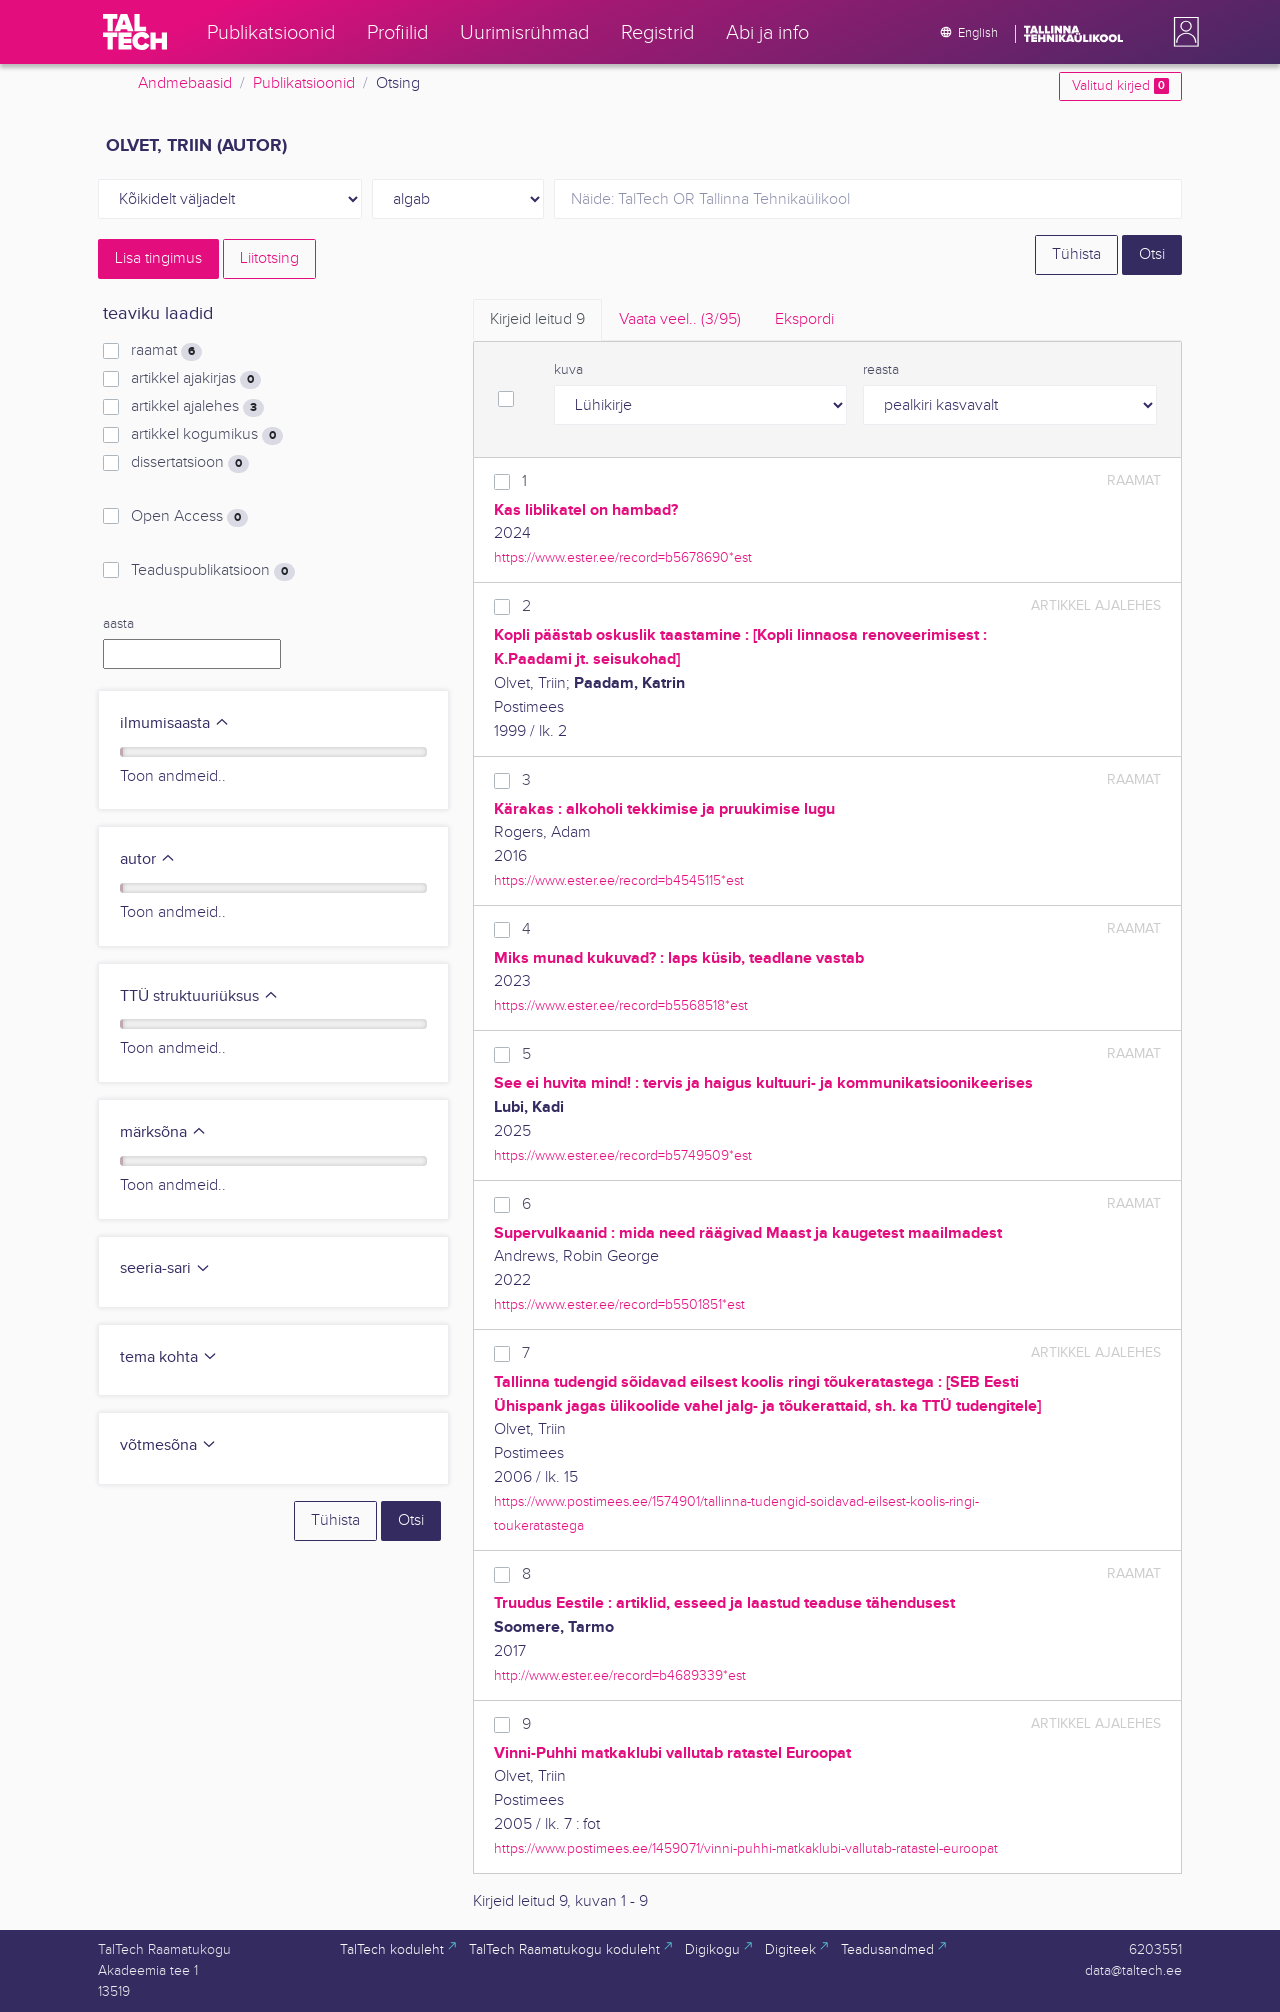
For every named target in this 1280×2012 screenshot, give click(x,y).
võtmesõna (168, 1445)
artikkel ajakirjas (196, 379)
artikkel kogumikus (207, 435)
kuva (568, 370)
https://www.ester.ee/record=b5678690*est (623, 557)
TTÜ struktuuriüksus (199, 996)
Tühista (1076, 254)
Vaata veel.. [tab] (680, 319)
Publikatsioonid (304, 83)
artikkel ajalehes (197, 407)
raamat (166, 351)
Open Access (189, 517)
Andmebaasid (185, 83)
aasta (118, 624)
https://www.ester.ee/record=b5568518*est (621, 1005)
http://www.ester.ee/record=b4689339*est (620, 1675)
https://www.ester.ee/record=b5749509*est (623, 1155)
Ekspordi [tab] (804, 319)
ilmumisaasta (175, 723)
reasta (881, 370)
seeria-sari (165, 1268)
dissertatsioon (190, 463)
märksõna (163, 1132)
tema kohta (169, 1357)
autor (148, 859)
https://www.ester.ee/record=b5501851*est (619, 1304)
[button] (1182, 32)
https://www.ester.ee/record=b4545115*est (619, 880)
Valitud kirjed (1120, 86)
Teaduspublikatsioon (213, 571)
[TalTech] (135, 32)
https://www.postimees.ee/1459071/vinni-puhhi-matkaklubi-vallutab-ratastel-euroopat (746, 1848)
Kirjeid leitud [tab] (537, 319)
